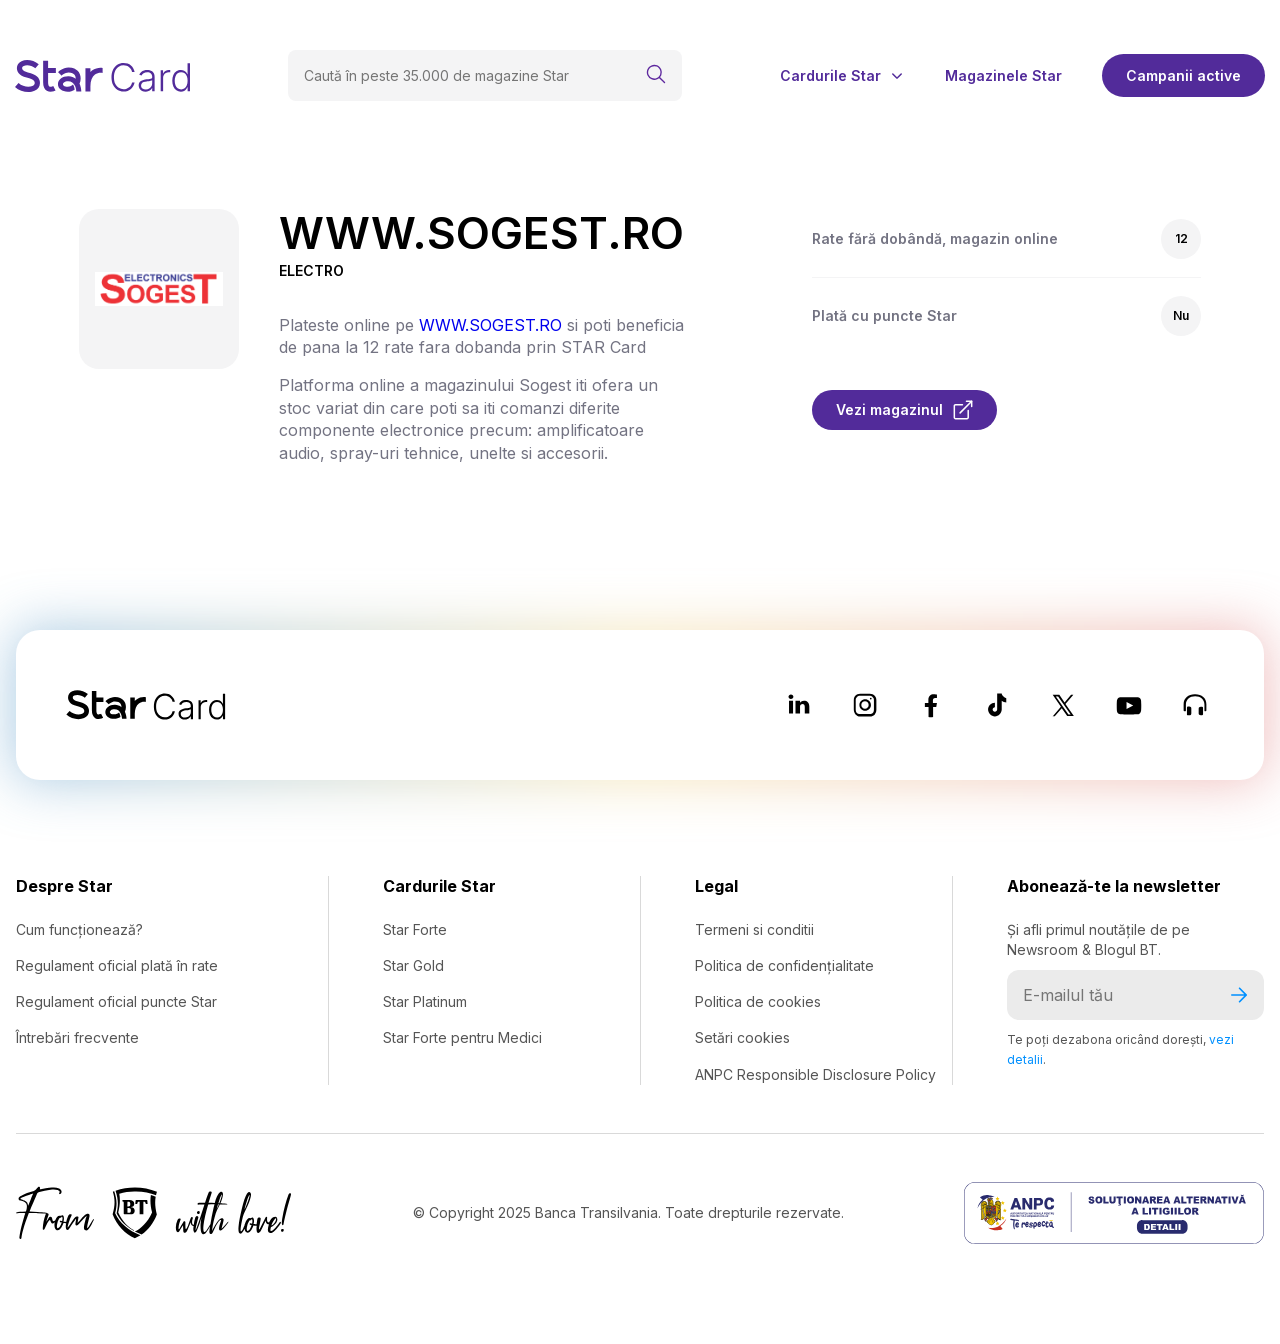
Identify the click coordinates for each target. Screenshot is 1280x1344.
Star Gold (413, 965)
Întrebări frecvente (77, 1037)
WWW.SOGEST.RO (490, 325)
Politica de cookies (758, 1001)
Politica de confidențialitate (784, 965)
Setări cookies (742, 1037)
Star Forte (415, 929)
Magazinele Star (1003, 76)
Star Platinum (425, 1001)
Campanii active (1183, 75)
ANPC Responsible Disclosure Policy (815, 1074)
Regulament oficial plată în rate (117, 965)
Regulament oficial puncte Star (116, 1001)
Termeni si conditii (754, 929)
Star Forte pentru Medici (462, 1037)
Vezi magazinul (904, 410)
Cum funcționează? (79, 929)
